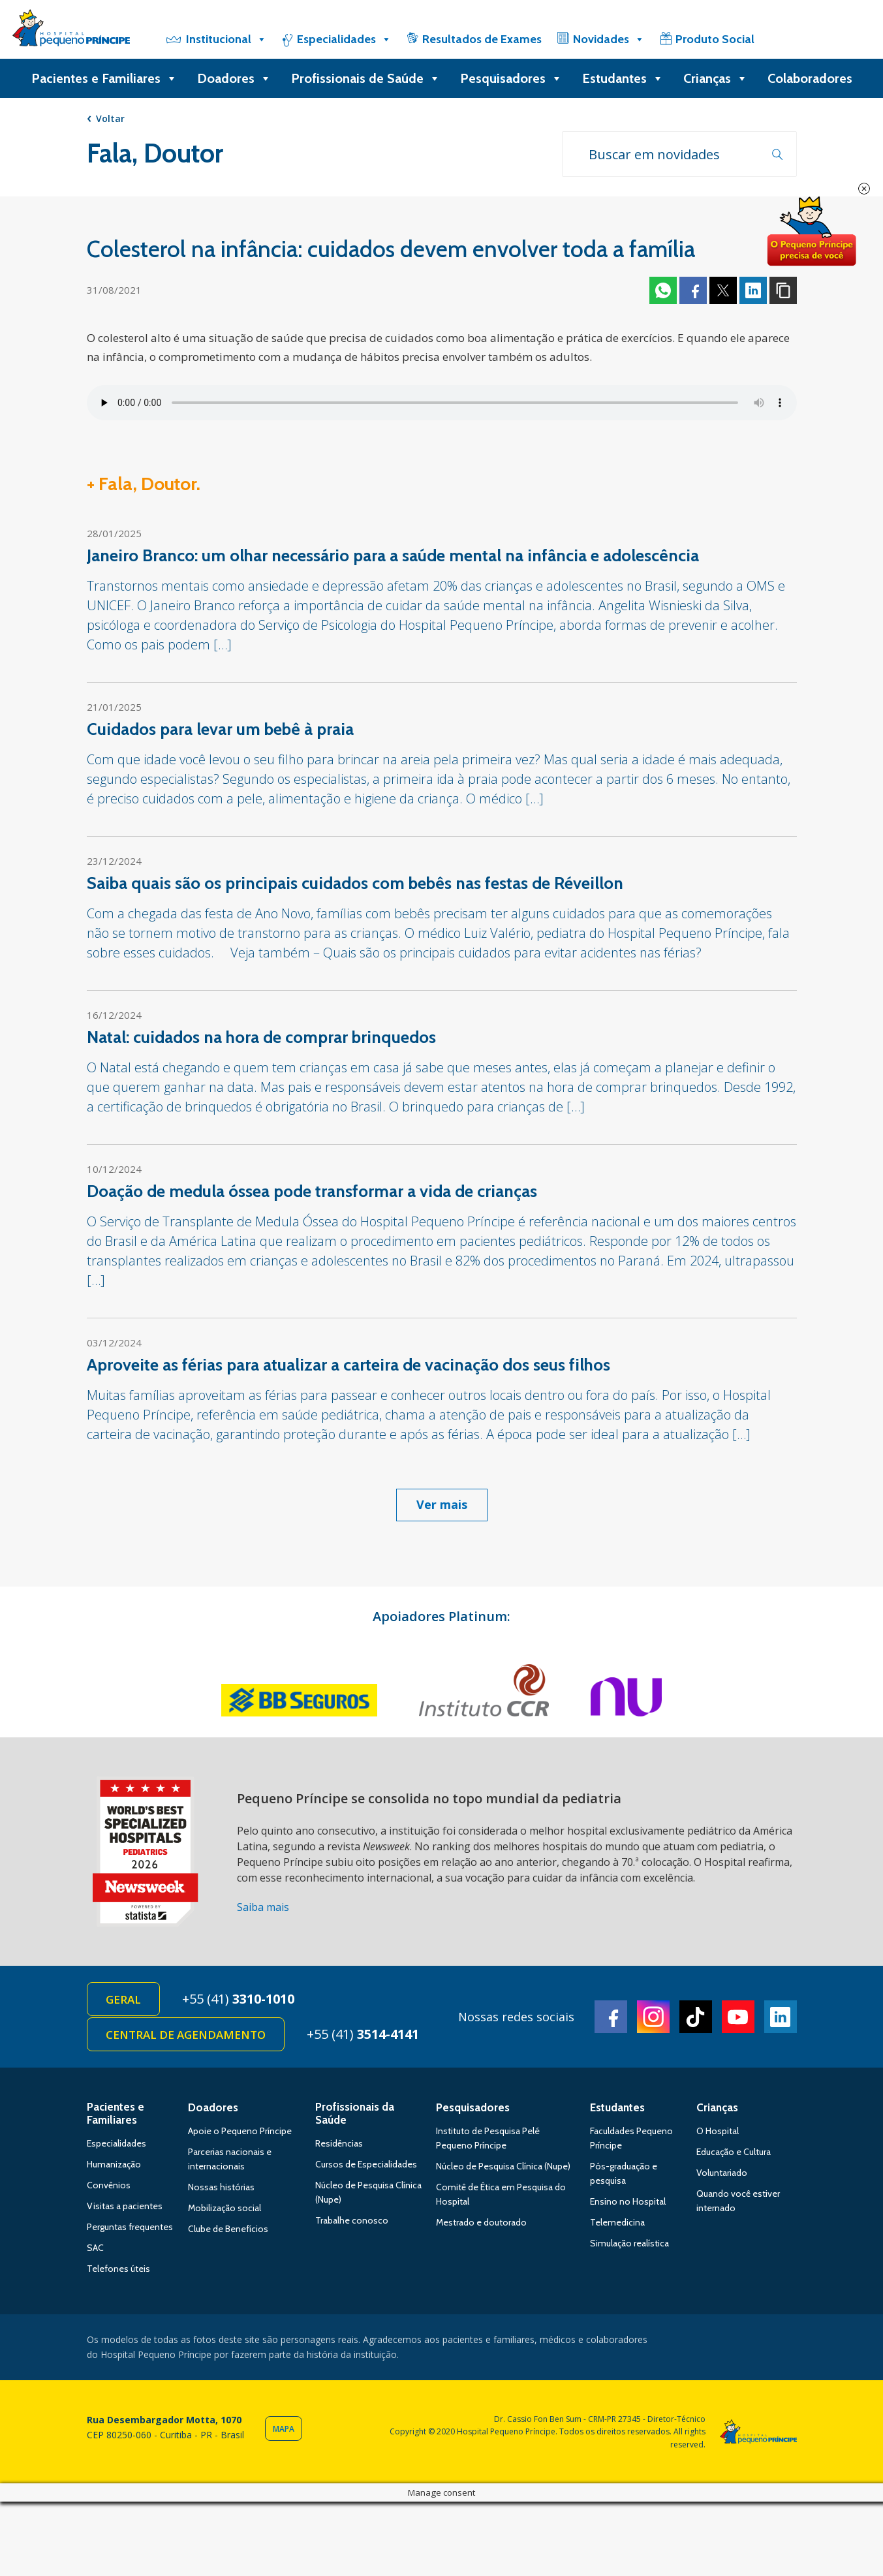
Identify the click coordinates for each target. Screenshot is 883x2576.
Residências (339, 2143)
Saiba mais (263, 1907)
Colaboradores (809, 78)
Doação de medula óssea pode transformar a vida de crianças (312, 1191)
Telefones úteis (118, 2268)
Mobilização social (224, 2208)
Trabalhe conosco (351, 2220)
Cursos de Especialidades (366, 2164)
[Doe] (802, 39)
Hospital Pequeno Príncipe (71, 30)
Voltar (110, 118)
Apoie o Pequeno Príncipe (240, 2131)
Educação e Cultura (733, 2152)
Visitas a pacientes (125, 2206)
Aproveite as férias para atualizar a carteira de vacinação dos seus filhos (348, 1364)
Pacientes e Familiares (104, 78)
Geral (123, 1999)
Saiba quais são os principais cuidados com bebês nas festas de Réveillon (355, 883)
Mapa (283, 2428)
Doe (811, 232)
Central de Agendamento (186, 2034)
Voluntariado (721, 2173)
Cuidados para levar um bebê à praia (220, 729)
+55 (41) (238, 1999)
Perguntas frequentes (130, 2227)
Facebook (693, 290)
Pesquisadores (511, 78)
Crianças (715, 78)
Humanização (114, 2164)
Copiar (783, 290)
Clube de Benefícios (228, 2229)
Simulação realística (629, 2243)
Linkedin (753, 290)
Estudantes (623, 78)
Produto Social (714, 39)
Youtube (738, 2016)
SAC (95, 2248)
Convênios (109, 2185)
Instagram (653, 2016)
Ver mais (441, 1504)
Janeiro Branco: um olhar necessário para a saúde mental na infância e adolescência (393, 555)
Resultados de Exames (482, 39)
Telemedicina (617, 2222)
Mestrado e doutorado (481, 2222)
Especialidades (344, 39)
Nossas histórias (221, 2187)
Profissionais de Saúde (366, 78)
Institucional (226, 39)
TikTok (695, 2016)
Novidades (609, 39)
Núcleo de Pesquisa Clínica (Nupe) (503, 2166)
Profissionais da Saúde (354, 2113)
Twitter (723, 290)
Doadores (234, 78)
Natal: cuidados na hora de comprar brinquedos (261, 1037)
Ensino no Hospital (628, 2201)
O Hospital (717, 2131)
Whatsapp (663, 290)
